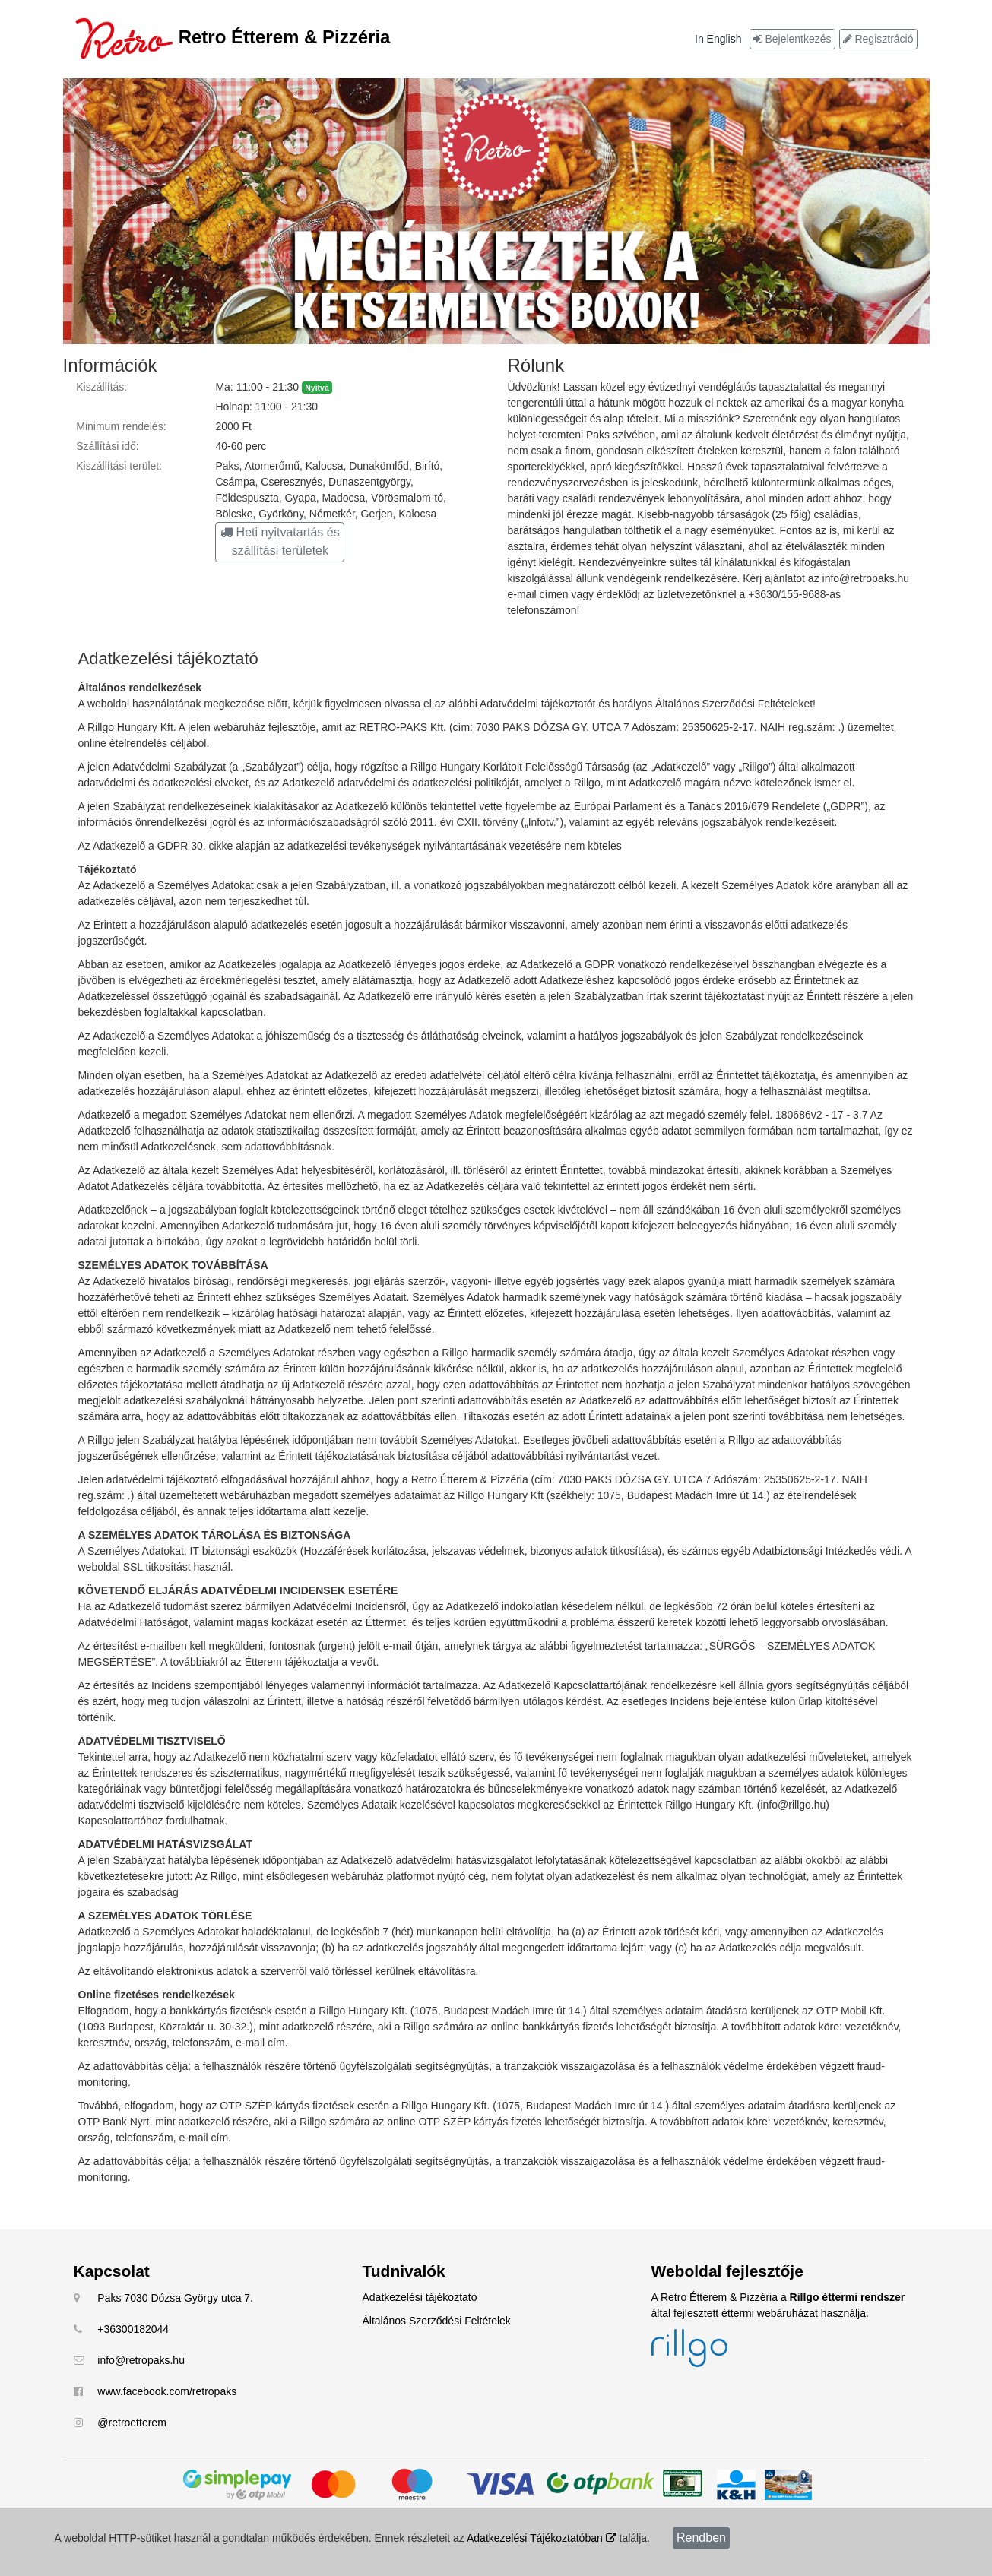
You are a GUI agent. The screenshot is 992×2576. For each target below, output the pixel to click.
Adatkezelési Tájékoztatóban (541, 2538)
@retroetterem (131, 2422)
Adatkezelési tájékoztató (420, 2297)
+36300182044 (133, 2329)
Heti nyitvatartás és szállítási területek (280, 541)
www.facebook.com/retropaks (166, 2391)
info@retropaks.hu (141, 2360)
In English (718, 39)
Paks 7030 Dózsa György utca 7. (175, 2298)
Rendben (701, 2537)
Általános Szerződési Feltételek (437, 2321)
